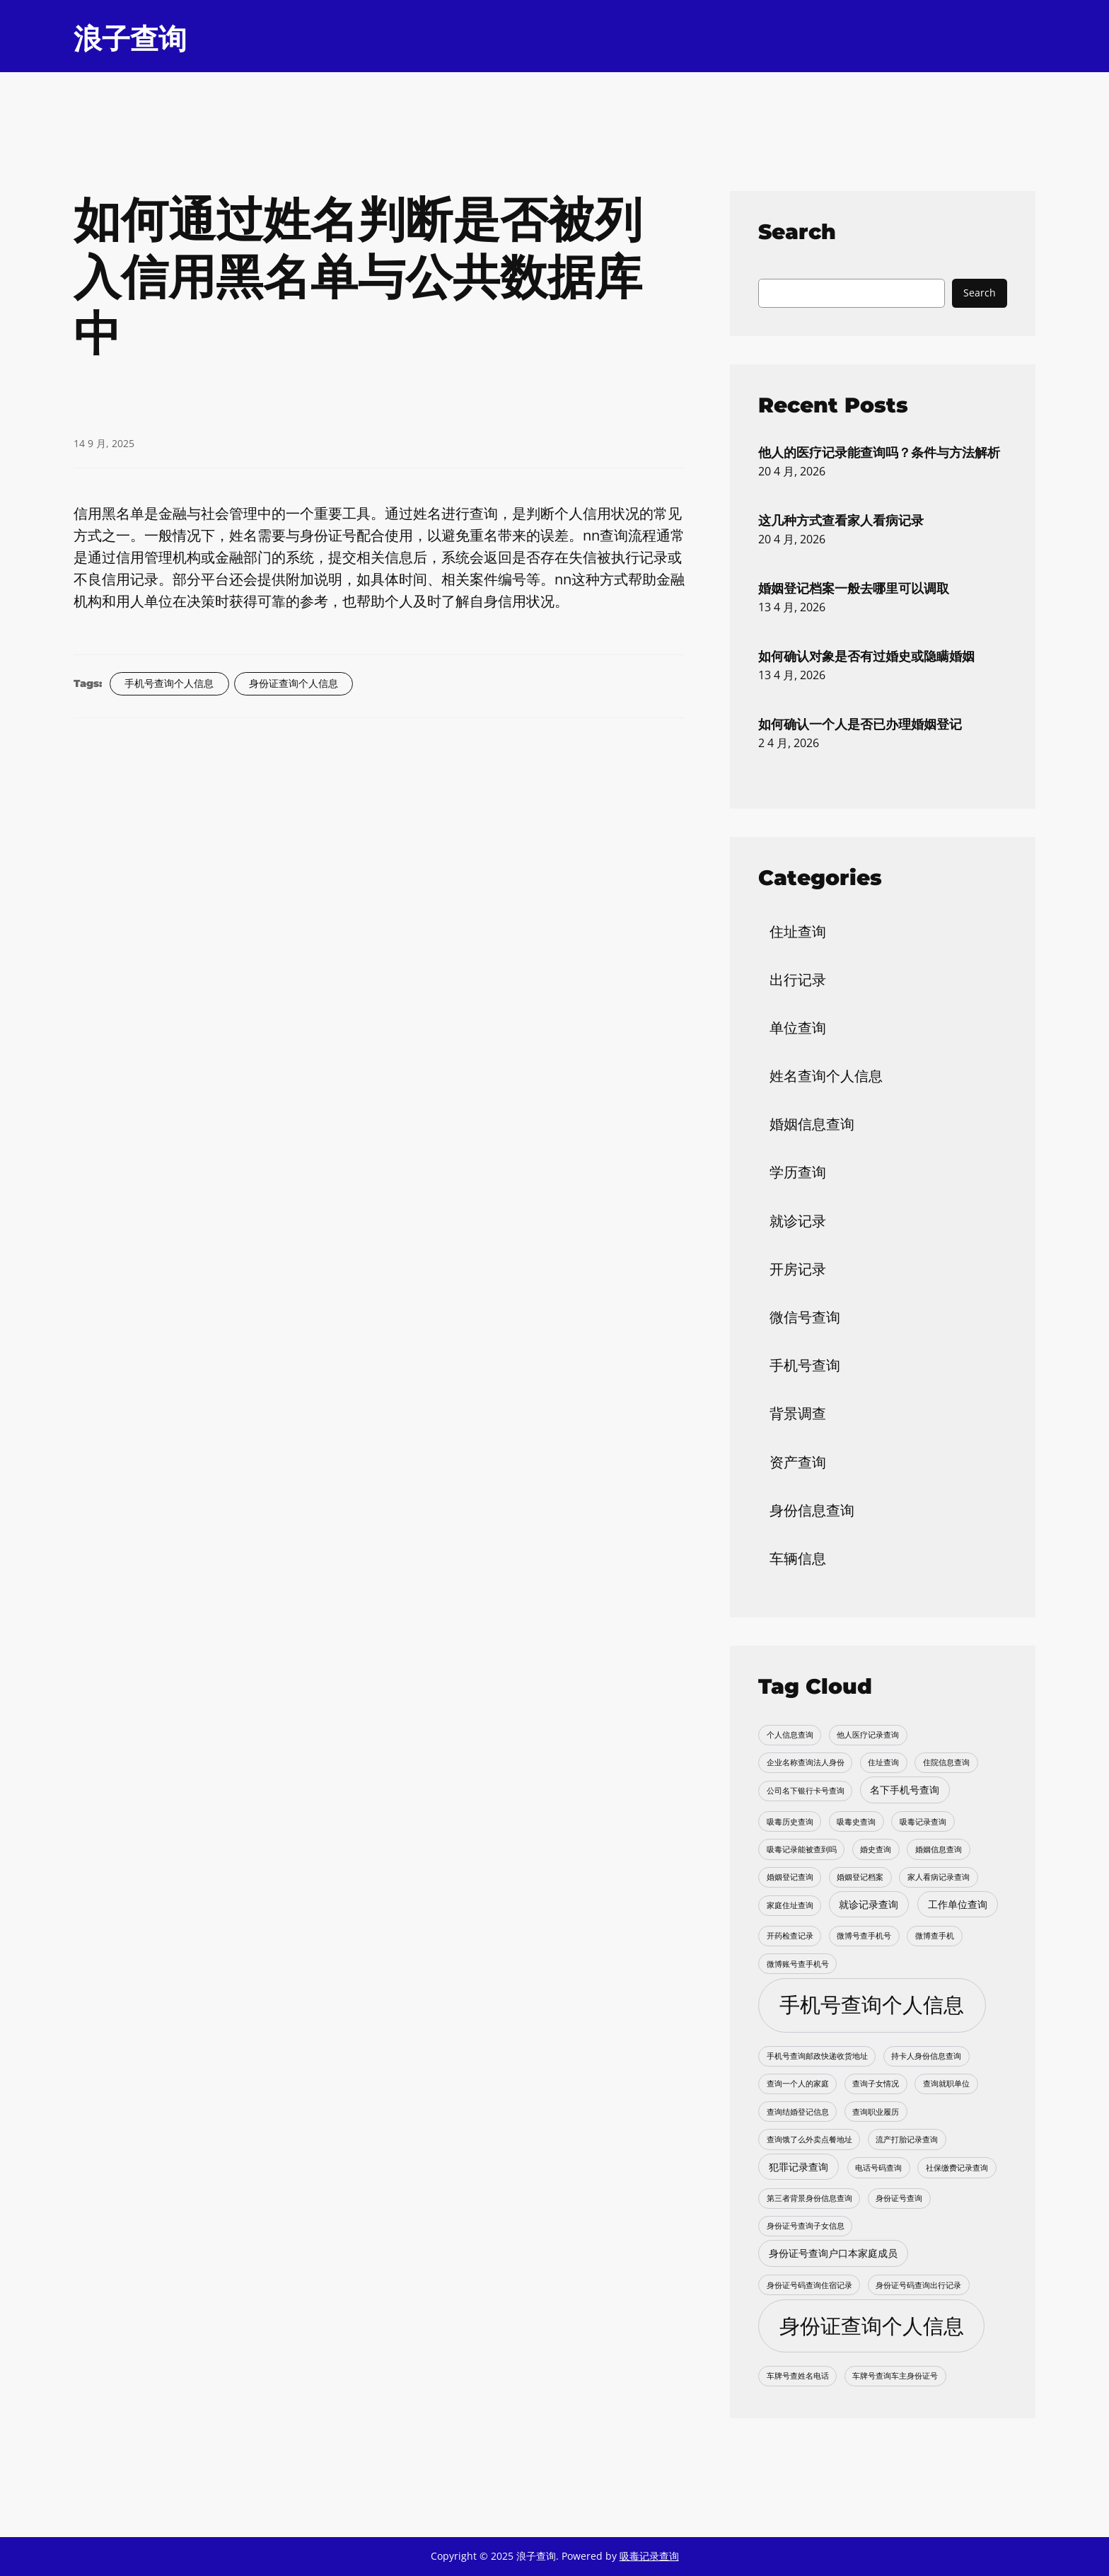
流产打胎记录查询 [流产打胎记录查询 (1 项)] (907, 2139)
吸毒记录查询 (649, 2556)
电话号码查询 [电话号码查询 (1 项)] (878, 2168)
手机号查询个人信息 (169, 683)
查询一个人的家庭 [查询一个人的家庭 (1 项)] (798, 2084)
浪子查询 (130, 38)
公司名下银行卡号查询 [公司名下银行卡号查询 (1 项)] (805, 1791)
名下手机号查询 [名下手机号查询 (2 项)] (904, 1789)
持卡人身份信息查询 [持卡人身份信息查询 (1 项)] (926, 2056)
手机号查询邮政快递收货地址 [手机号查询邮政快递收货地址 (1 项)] (817, 2056)
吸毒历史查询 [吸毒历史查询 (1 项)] (790, 1822)
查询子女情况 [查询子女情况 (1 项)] (875, 2084)
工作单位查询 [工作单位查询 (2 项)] (957, 1904)
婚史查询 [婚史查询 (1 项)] (875, 1849)
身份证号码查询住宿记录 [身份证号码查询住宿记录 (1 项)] (809, 2285)
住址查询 (798, 931)
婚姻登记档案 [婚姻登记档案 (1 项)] (860, 1877)
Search (979, 292)
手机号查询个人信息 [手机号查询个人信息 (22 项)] (871, 2004)
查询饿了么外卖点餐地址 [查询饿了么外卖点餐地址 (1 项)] (809, 2139)
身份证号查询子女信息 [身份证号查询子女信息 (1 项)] (805, 2226)
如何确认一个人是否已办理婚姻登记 (860, 724)
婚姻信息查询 (812, 1123)
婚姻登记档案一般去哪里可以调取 (853, 588)
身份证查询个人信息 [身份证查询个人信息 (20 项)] (871, 2325)
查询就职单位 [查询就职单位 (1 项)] (946, 2084)
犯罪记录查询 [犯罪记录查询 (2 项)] (798, 2166)
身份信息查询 (812, 1510)
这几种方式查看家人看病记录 (841, 520)
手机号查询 (805, 1365)
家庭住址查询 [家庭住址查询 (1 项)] (790, 1905)
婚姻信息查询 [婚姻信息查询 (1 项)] (938, 1849)
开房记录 (798, 1268)
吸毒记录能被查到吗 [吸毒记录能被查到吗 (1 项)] (802, 1849)
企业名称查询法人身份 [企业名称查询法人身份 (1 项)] (805, 1762)
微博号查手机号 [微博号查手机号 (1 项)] (864, 1936)
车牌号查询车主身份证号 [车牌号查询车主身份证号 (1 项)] (895, 2376)
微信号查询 (805, 1317)
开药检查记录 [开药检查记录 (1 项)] (790, 1936)
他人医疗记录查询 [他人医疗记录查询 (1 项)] (868, 1735)
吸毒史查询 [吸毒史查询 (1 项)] (856, 1822)
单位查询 (798, 1027)
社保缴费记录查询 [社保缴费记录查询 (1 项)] (957, 2168)
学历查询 (798, 1172)
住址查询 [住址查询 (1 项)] (883, 1762)
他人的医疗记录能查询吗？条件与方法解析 (879, 452)
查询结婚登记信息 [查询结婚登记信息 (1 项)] (798, 2112)
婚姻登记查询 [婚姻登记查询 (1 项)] (790, 1877)
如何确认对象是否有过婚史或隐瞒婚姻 (866, 656)
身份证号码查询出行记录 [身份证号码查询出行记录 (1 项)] (918, 2285)
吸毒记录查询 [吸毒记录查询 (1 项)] (923, 1822)
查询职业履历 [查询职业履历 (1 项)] (875, 2112)
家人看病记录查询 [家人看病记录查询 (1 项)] (938, 1877)
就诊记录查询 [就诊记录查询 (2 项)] (868, 1904)
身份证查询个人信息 (293, 683)
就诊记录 (798, 1220)
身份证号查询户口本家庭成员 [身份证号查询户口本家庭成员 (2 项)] (833, 2253)
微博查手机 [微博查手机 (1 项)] (934, 1936)
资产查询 (798, 1462)
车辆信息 (798, 1558)
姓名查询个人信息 (826, 1075)
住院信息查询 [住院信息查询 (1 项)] (946, 1762)
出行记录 (798, 979)
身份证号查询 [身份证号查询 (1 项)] (899, 2198)
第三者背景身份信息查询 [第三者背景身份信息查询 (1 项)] (809, 2198)
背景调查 (798, 1413)
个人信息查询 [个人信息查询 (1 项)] (790, 1735)
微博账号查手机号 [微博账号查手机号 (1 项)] (798, 1964)
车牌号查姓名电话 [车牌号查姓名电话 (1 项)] (798, 2376)
